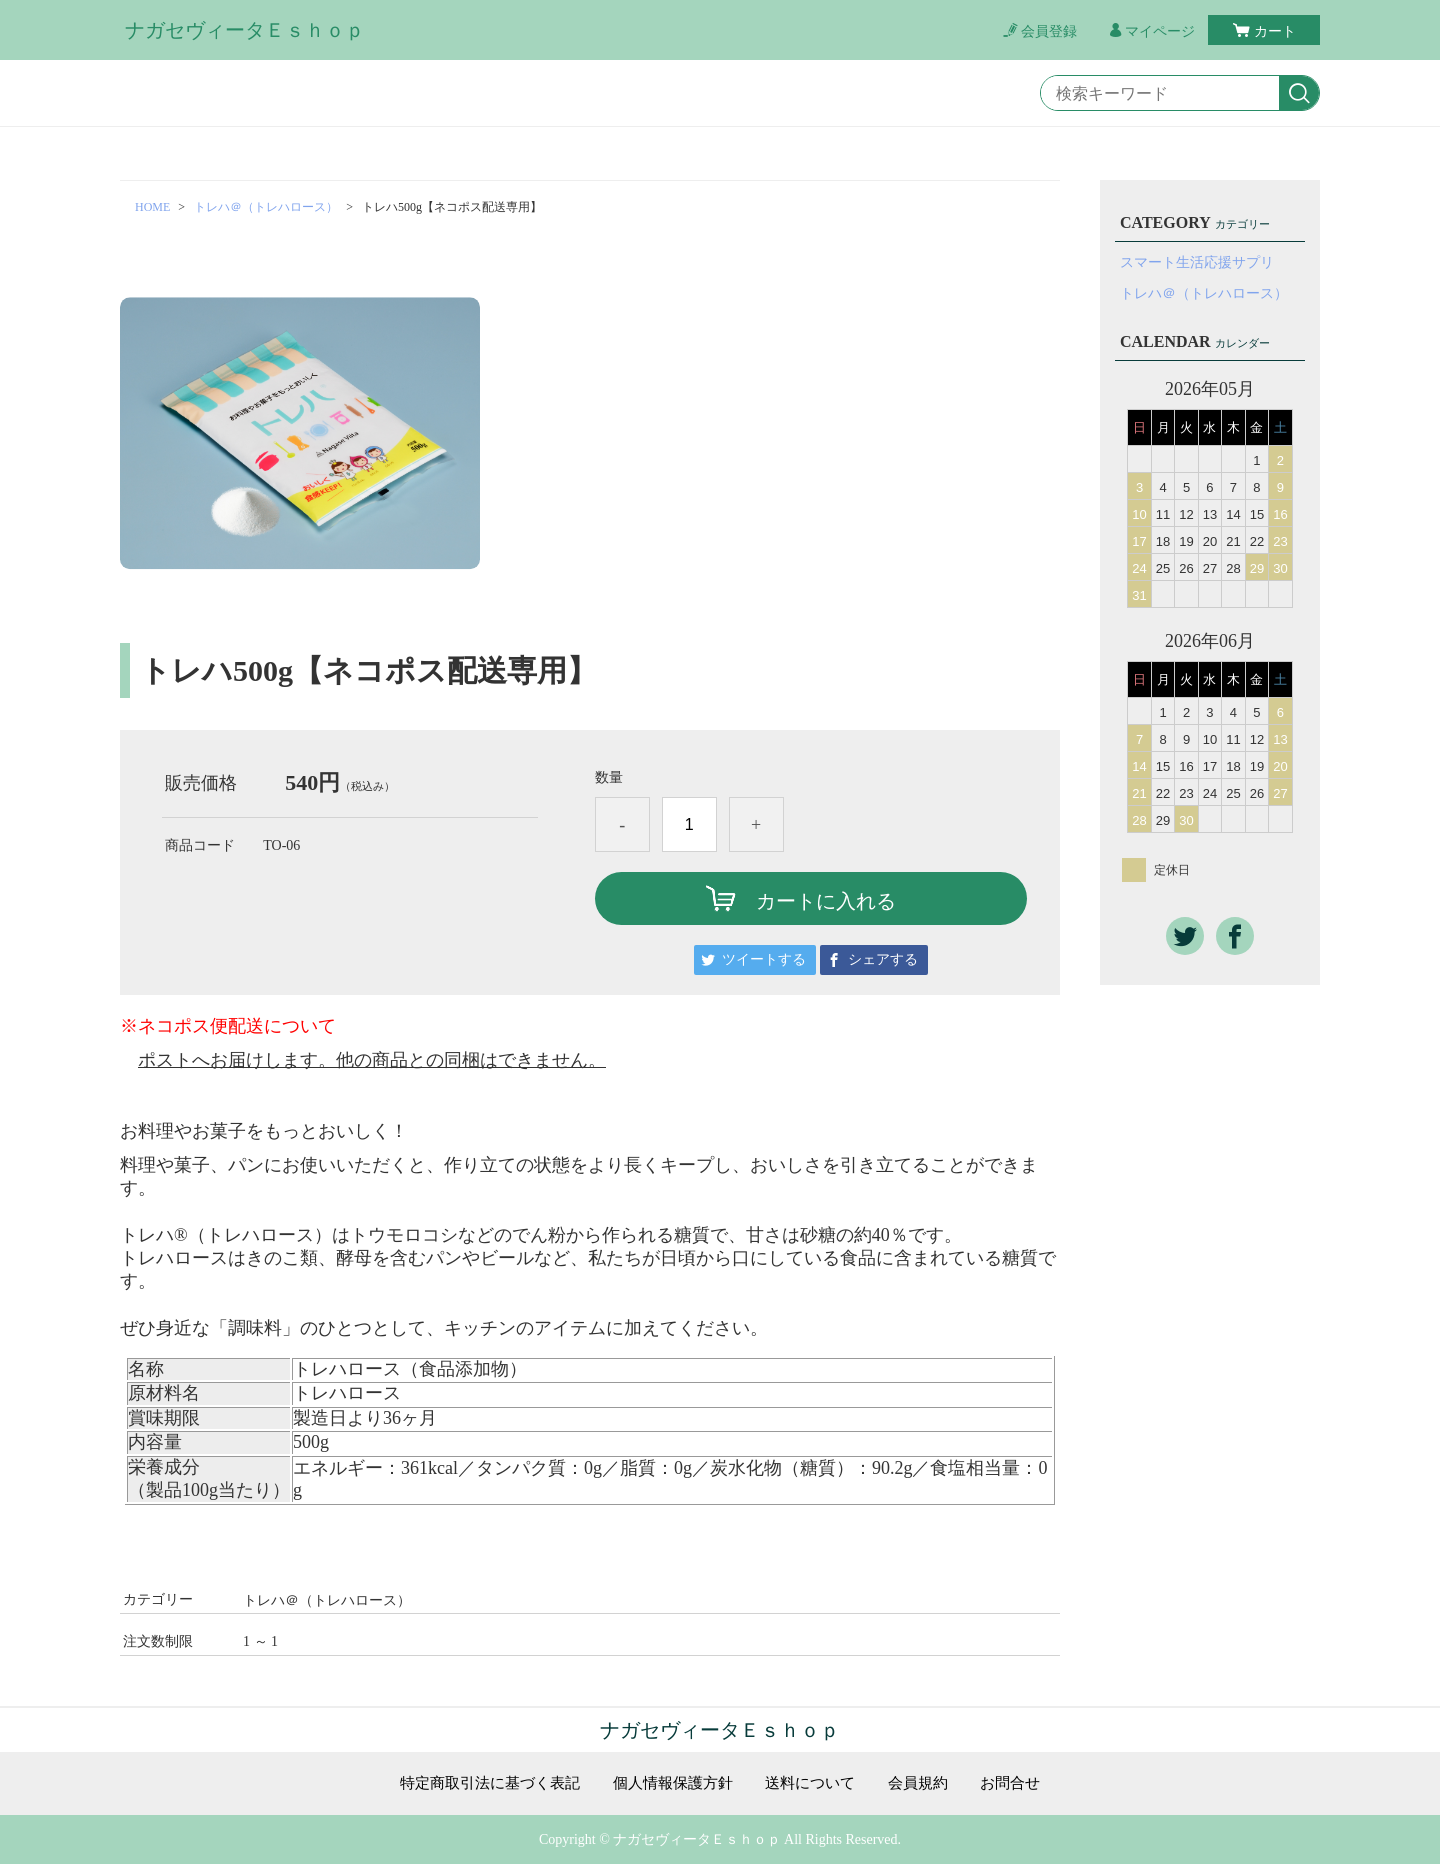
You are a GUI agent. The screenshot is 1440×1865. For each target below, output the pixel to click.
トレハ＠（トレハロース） (266, 207)
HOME (152, 207)
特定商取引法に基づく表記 (479, 1784)
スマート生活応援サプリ (1197, 262)
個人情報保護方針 (672, 1784)
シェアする (883, 959)
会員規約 (929, 1784)
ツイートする (764, 959)
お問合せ (1025, 1784)
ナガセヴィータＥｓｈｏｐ (245, 30)
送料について (816, 1784)
